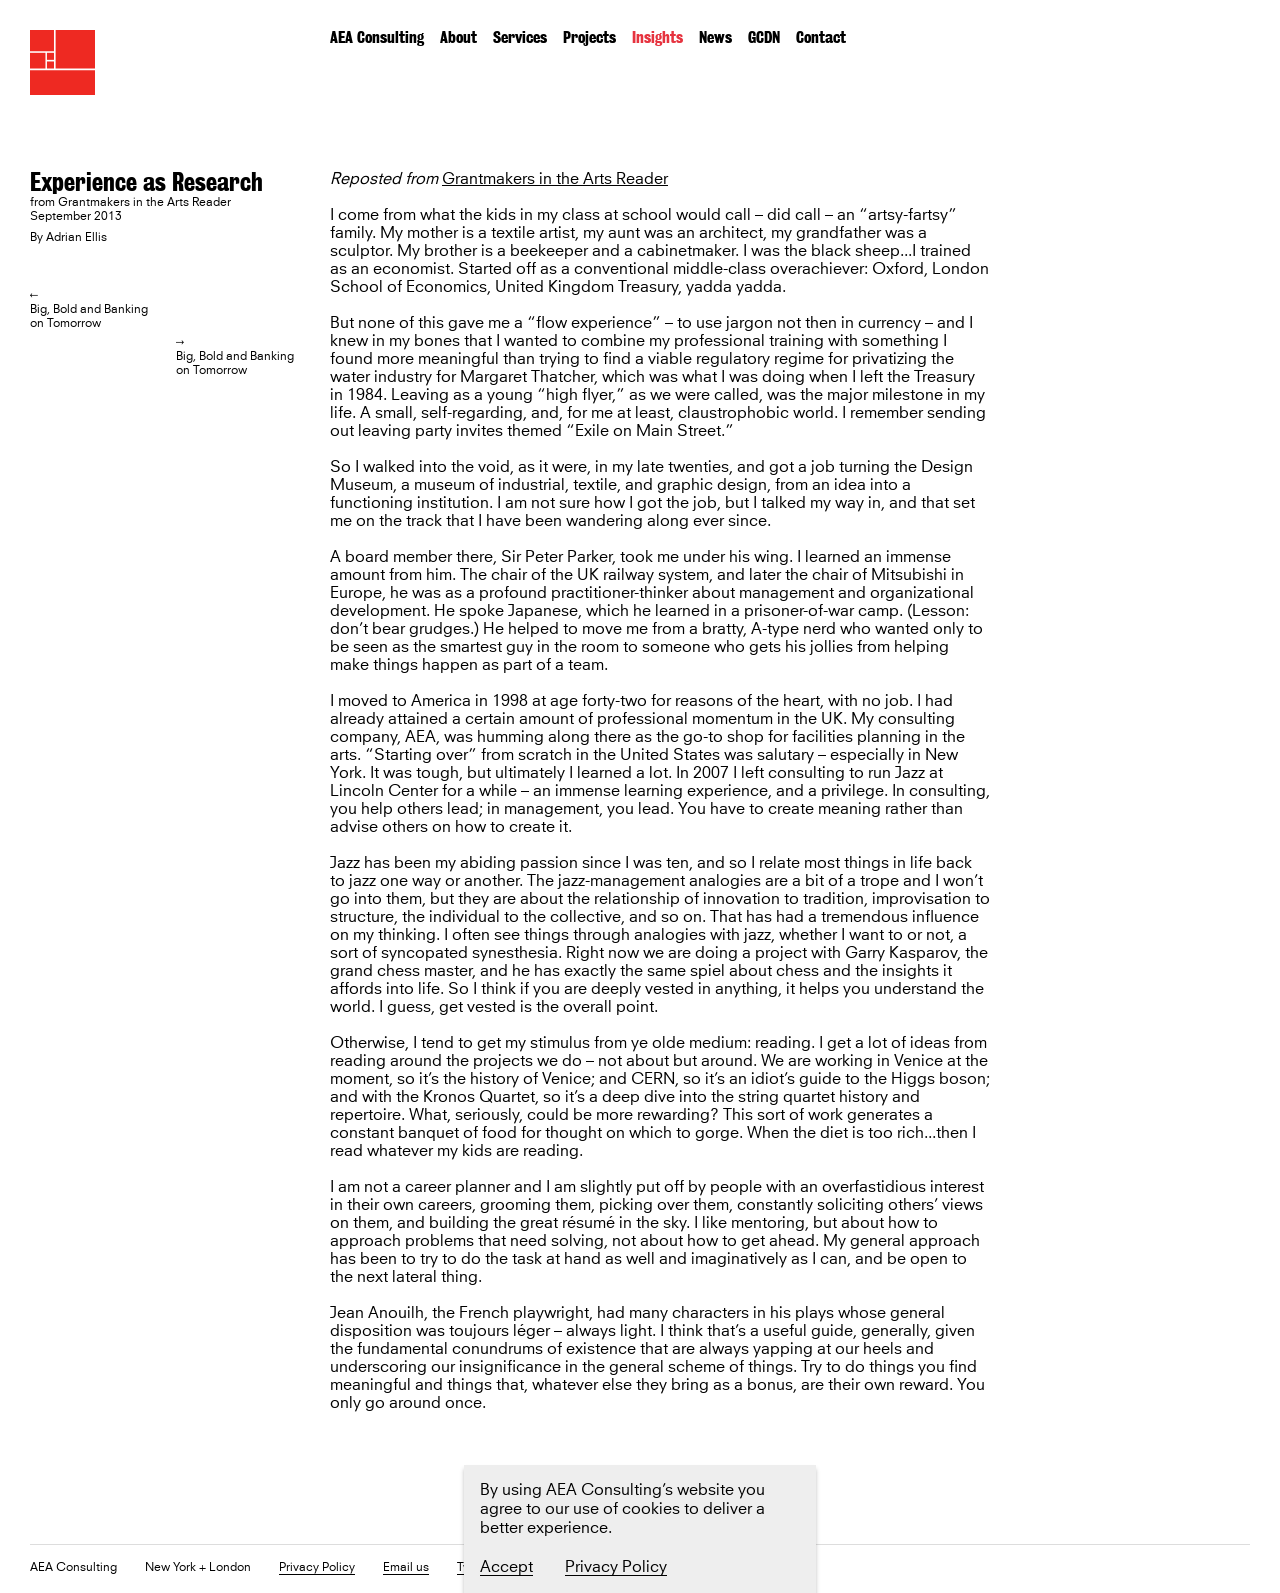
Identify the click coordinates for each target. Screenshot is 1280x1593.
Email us (406, 1568)
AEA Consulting (377, 37)
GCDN (764, 37)
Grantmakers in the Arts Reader (555, 179)
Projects (589, 37)
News (715, 37)
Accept (506, 1567)
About (458, 37)
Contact (821, 37)
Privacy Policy (317, 1568)
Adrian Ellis (76, 238)
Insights (657, 37)
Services (520, 37)
